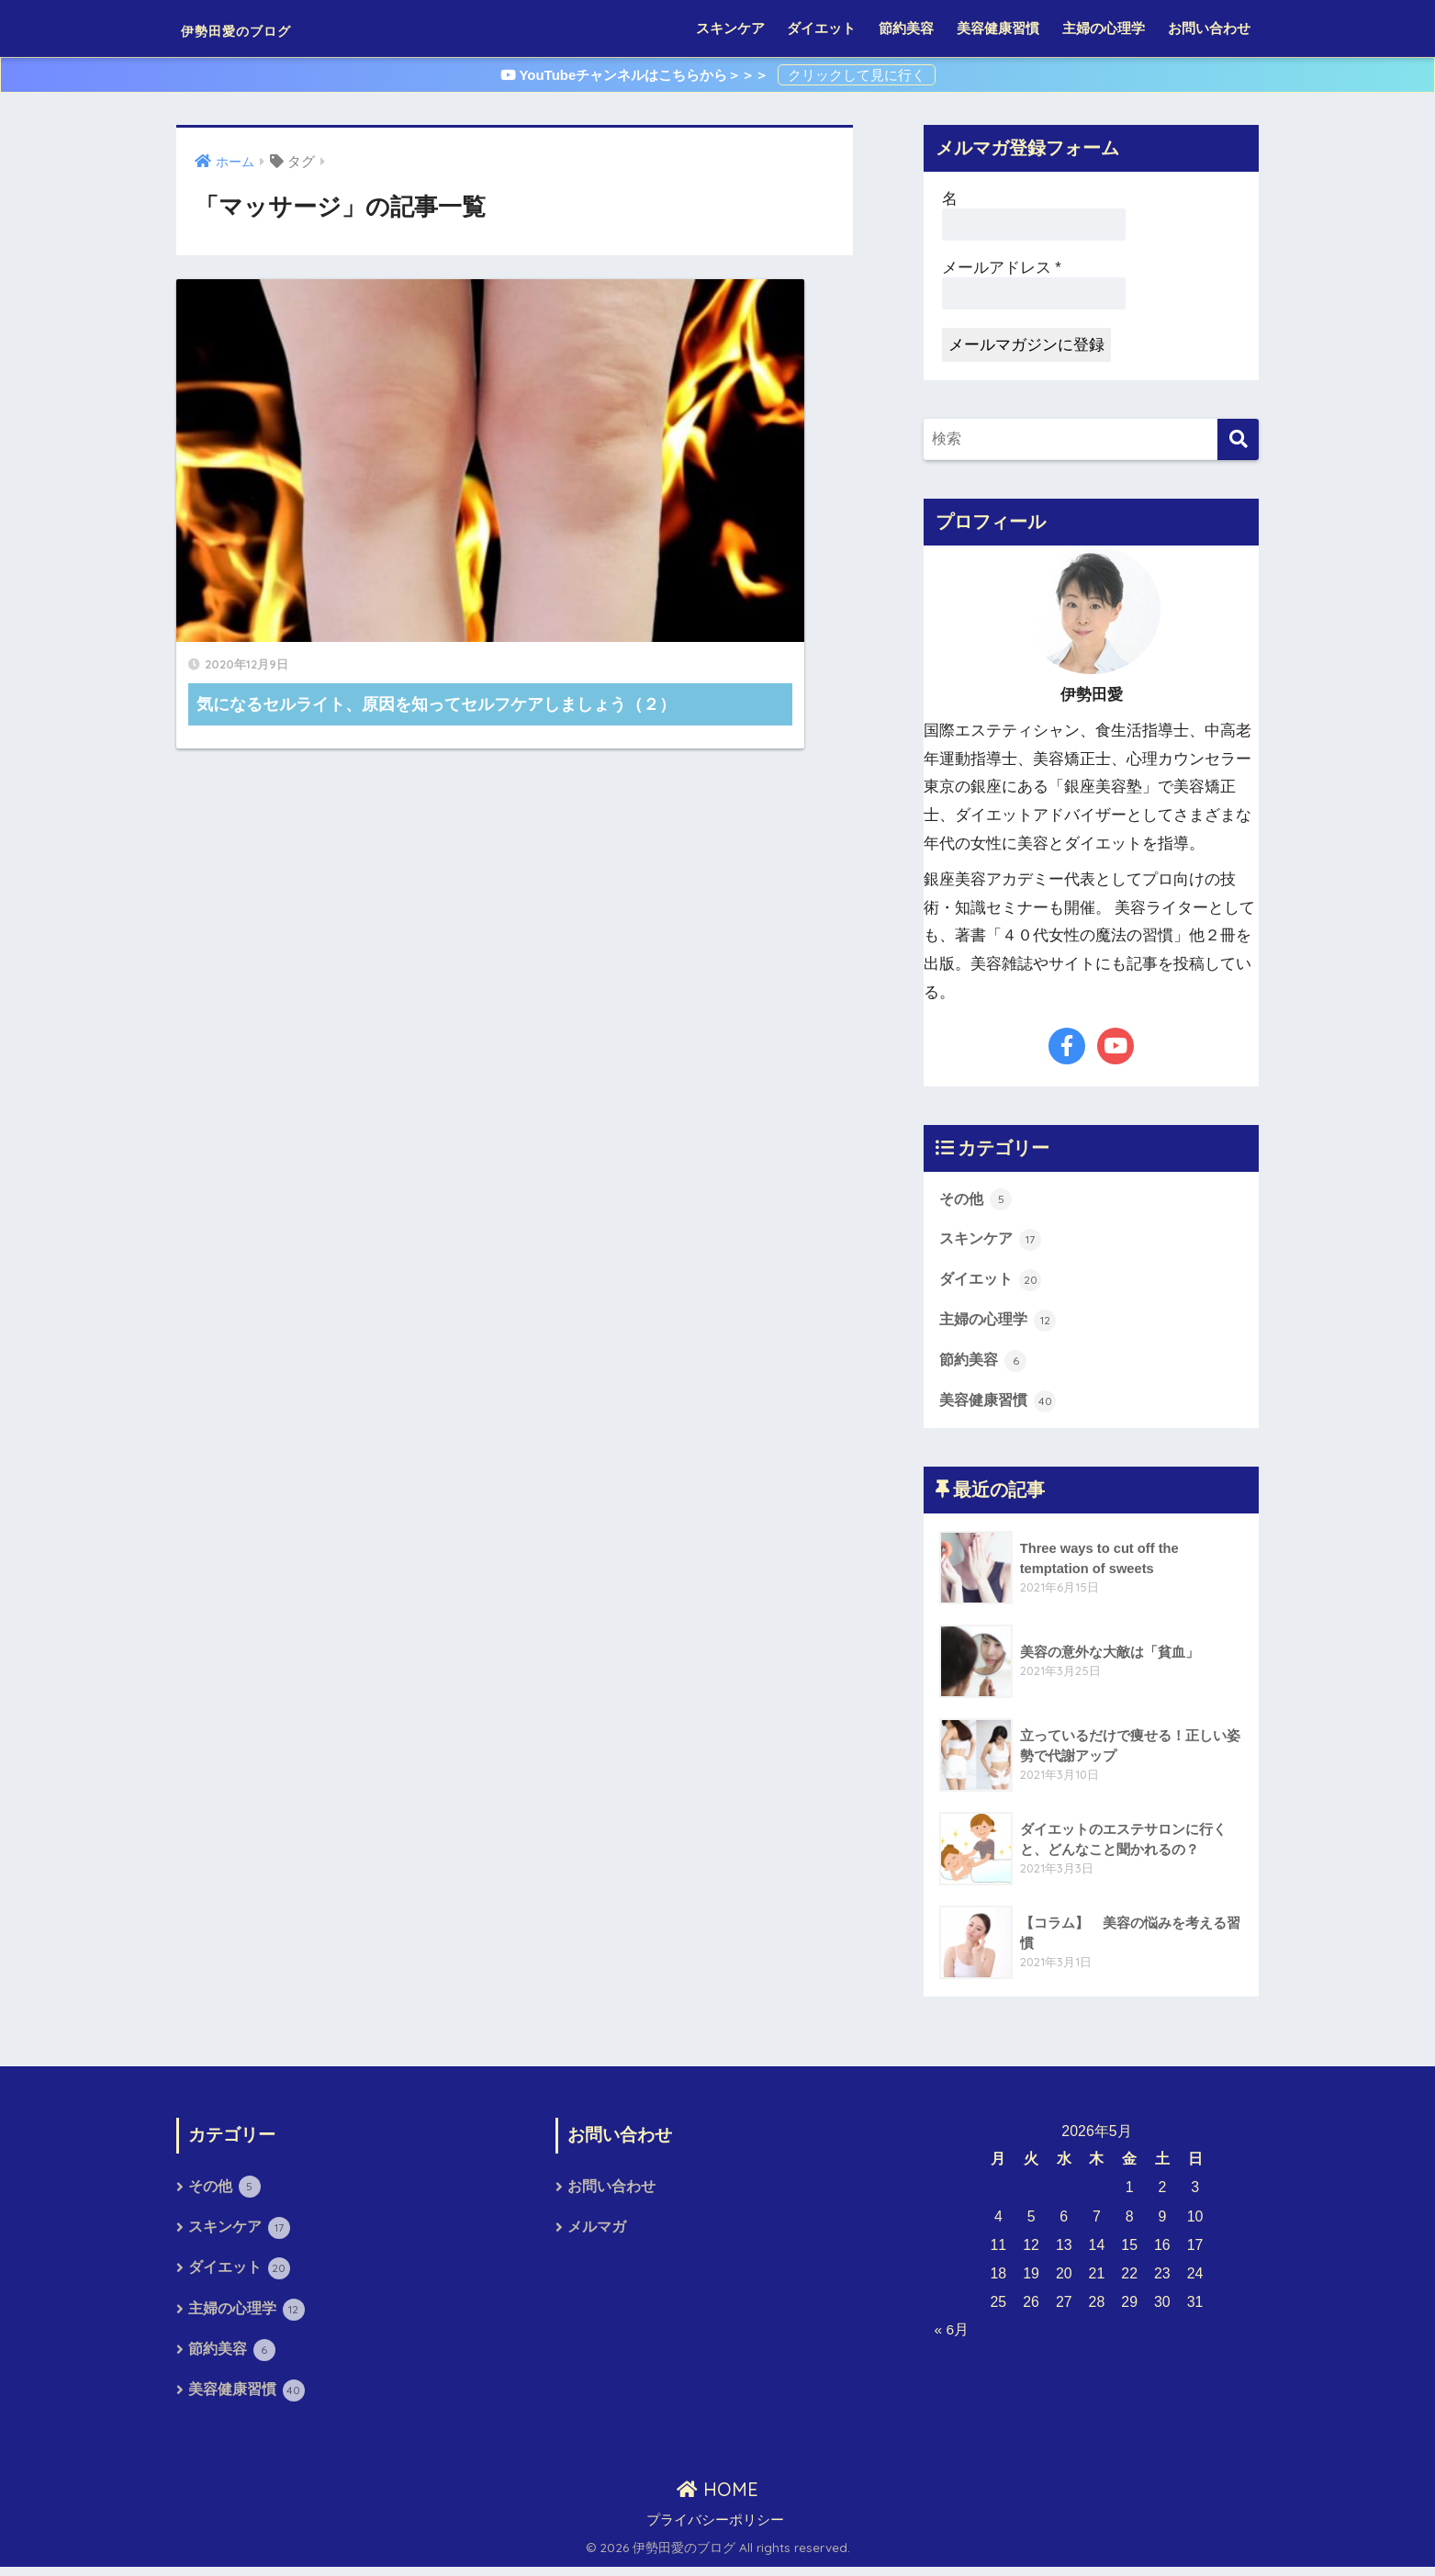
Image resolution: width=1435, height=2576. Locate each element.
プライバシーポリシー (715, 2529)
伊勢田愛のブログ (271, 28)
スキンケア (730, 28)
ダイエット (821, 28)
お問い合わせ (1209, 28)
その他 (977, 1199)
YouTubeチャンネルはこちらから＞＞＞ (636, 75)
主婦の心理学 (1103, 28)
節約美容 (906, 28)
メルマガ (596, 2233)
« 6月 (952, 2334)
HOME (717, 2497)
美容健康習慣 (998, 28)
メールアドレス (1001, 267)
